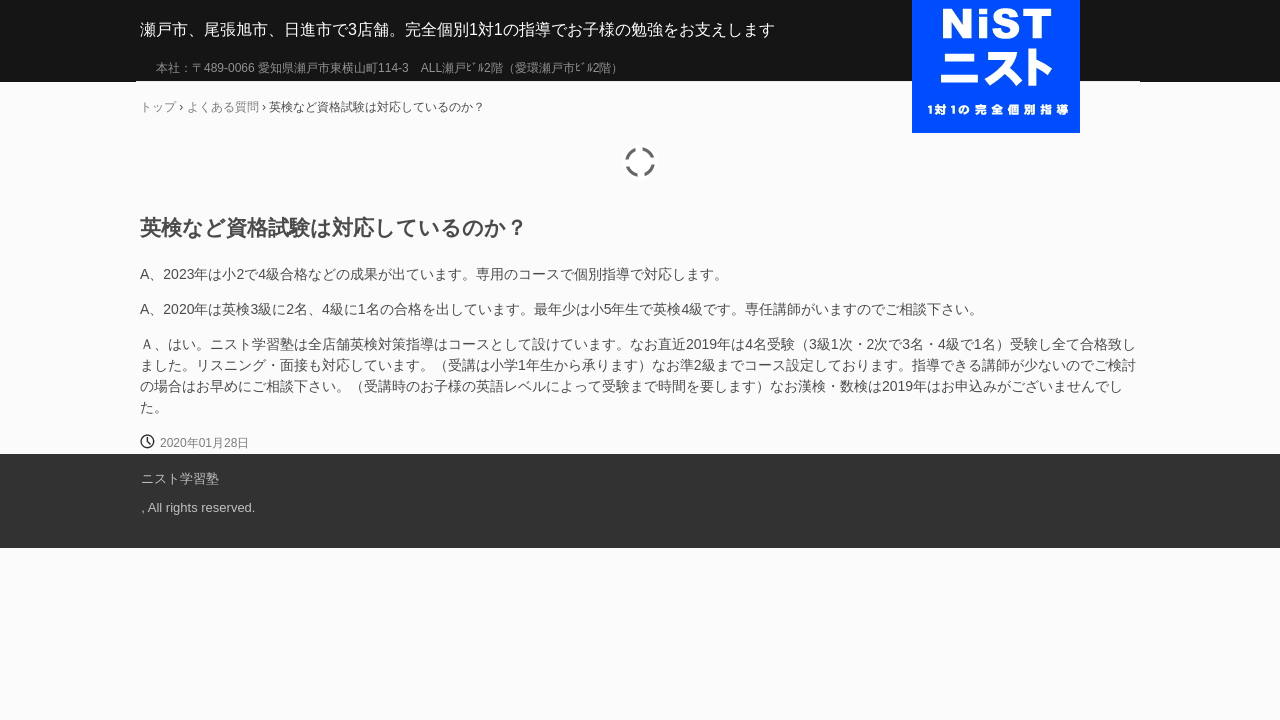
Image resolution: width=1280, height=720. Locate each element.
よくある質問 (223, 107)
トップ (158, 107)
